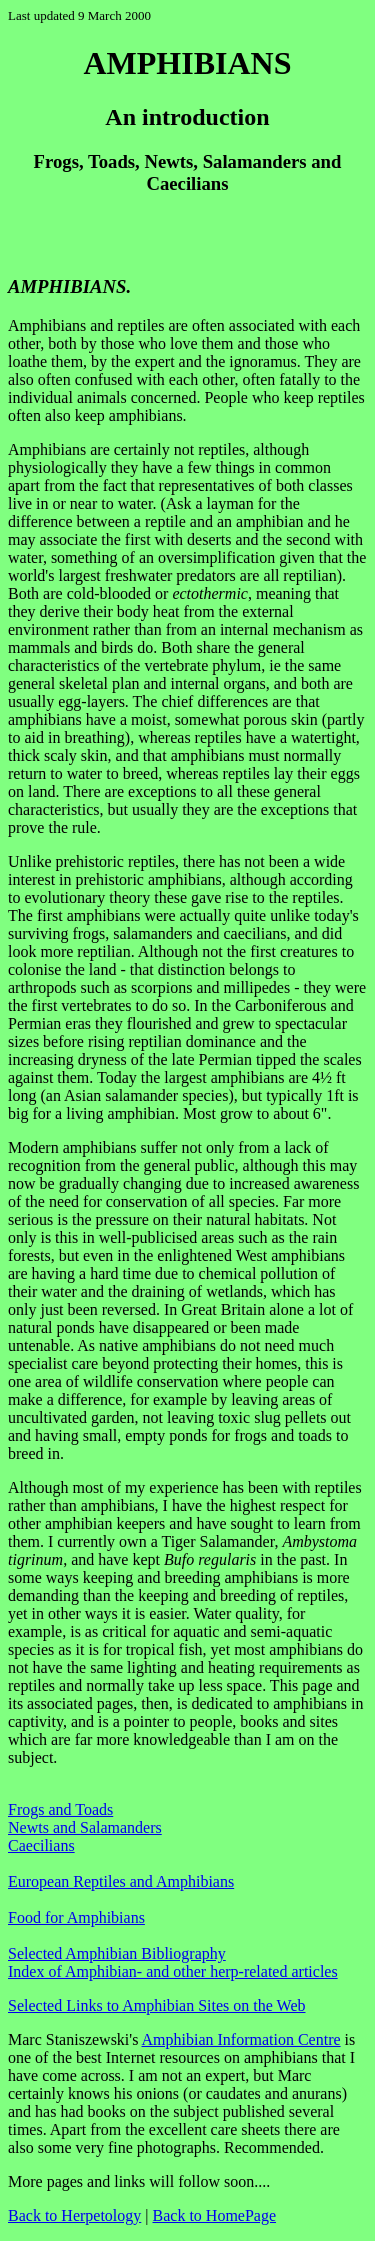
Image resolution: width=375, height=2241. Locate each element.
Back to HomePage (215, 2215)
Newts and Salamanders (85, 1827)
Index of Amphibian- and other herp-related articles (173, 1971)
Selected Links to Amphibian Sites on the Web (157, 2005)
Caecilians (41, 1845)
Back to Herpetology (74, 2215)
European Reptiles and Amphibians (121, 1881)
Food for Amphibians (76, 1917)
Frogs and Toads (60, 1809)
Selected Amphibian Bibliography (117, 1953)
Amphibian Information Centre (241, 2039)
